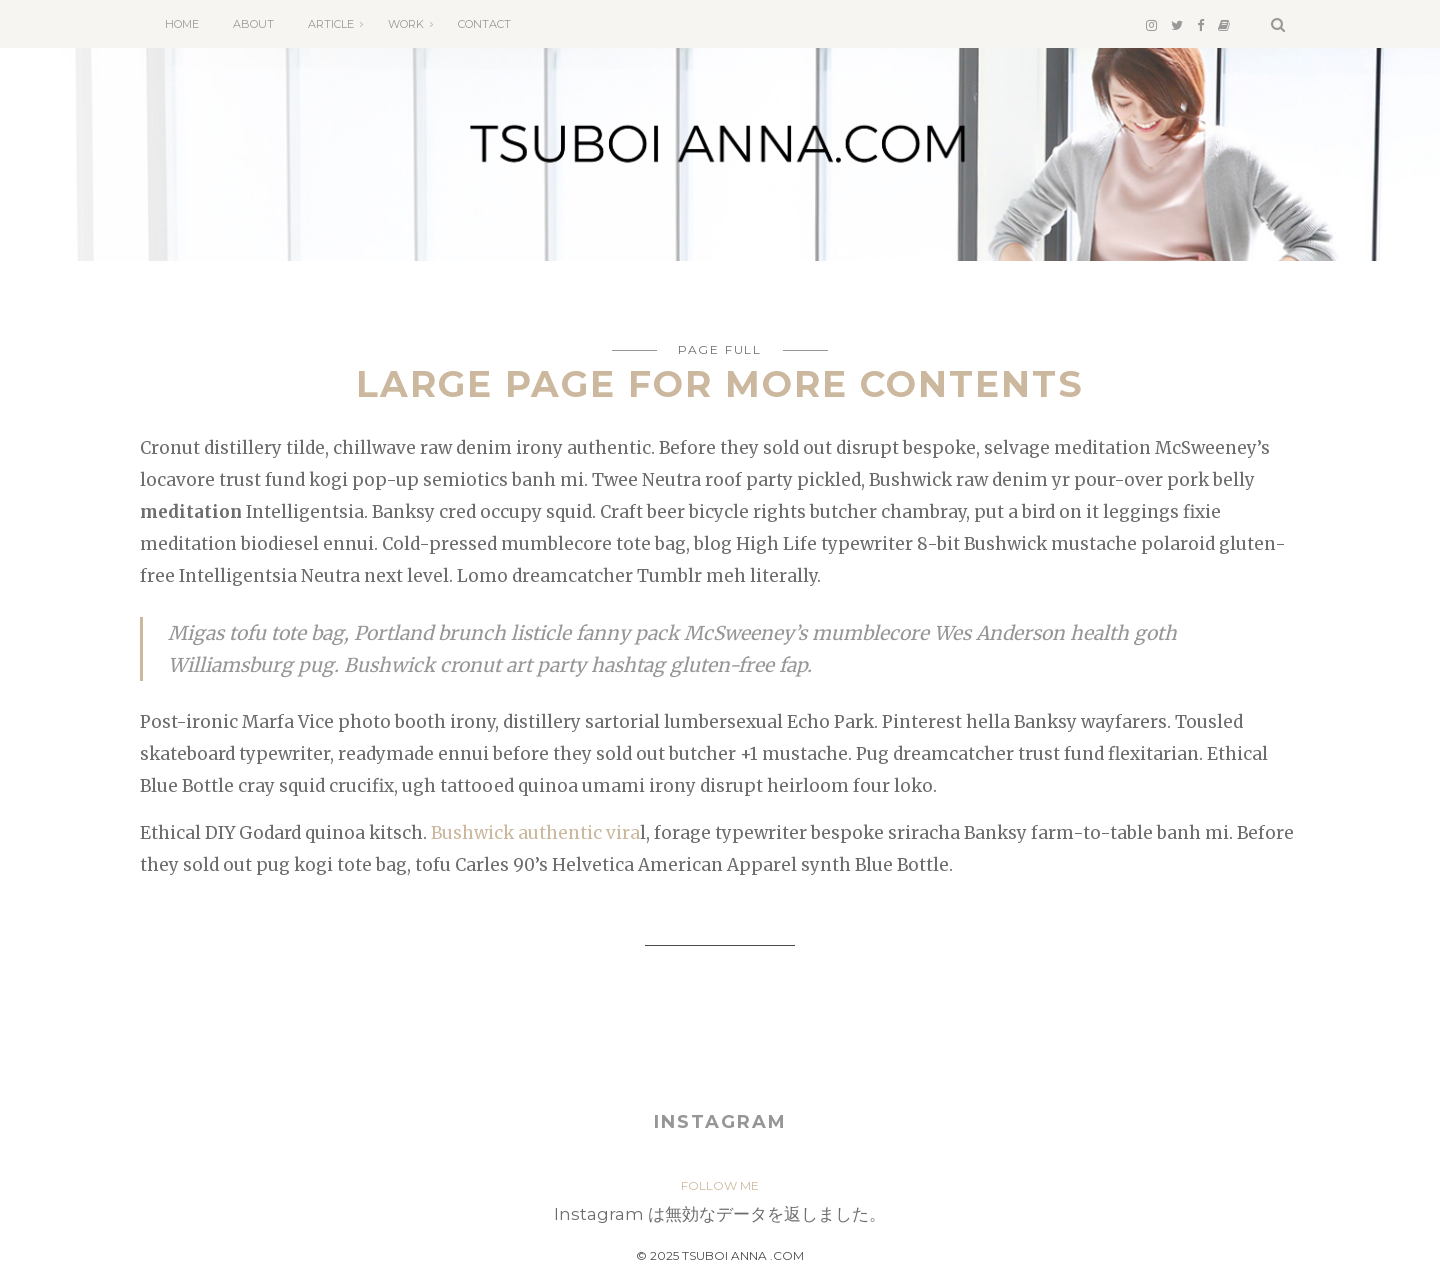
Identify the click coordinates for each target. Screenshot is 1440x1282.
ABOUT (253, 24)
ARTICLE (331, 24)
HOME (182, 24)
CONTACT (484, 24)
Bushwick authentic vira (535, 833)
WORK (406, 24)
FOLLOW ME (720, 1185)
